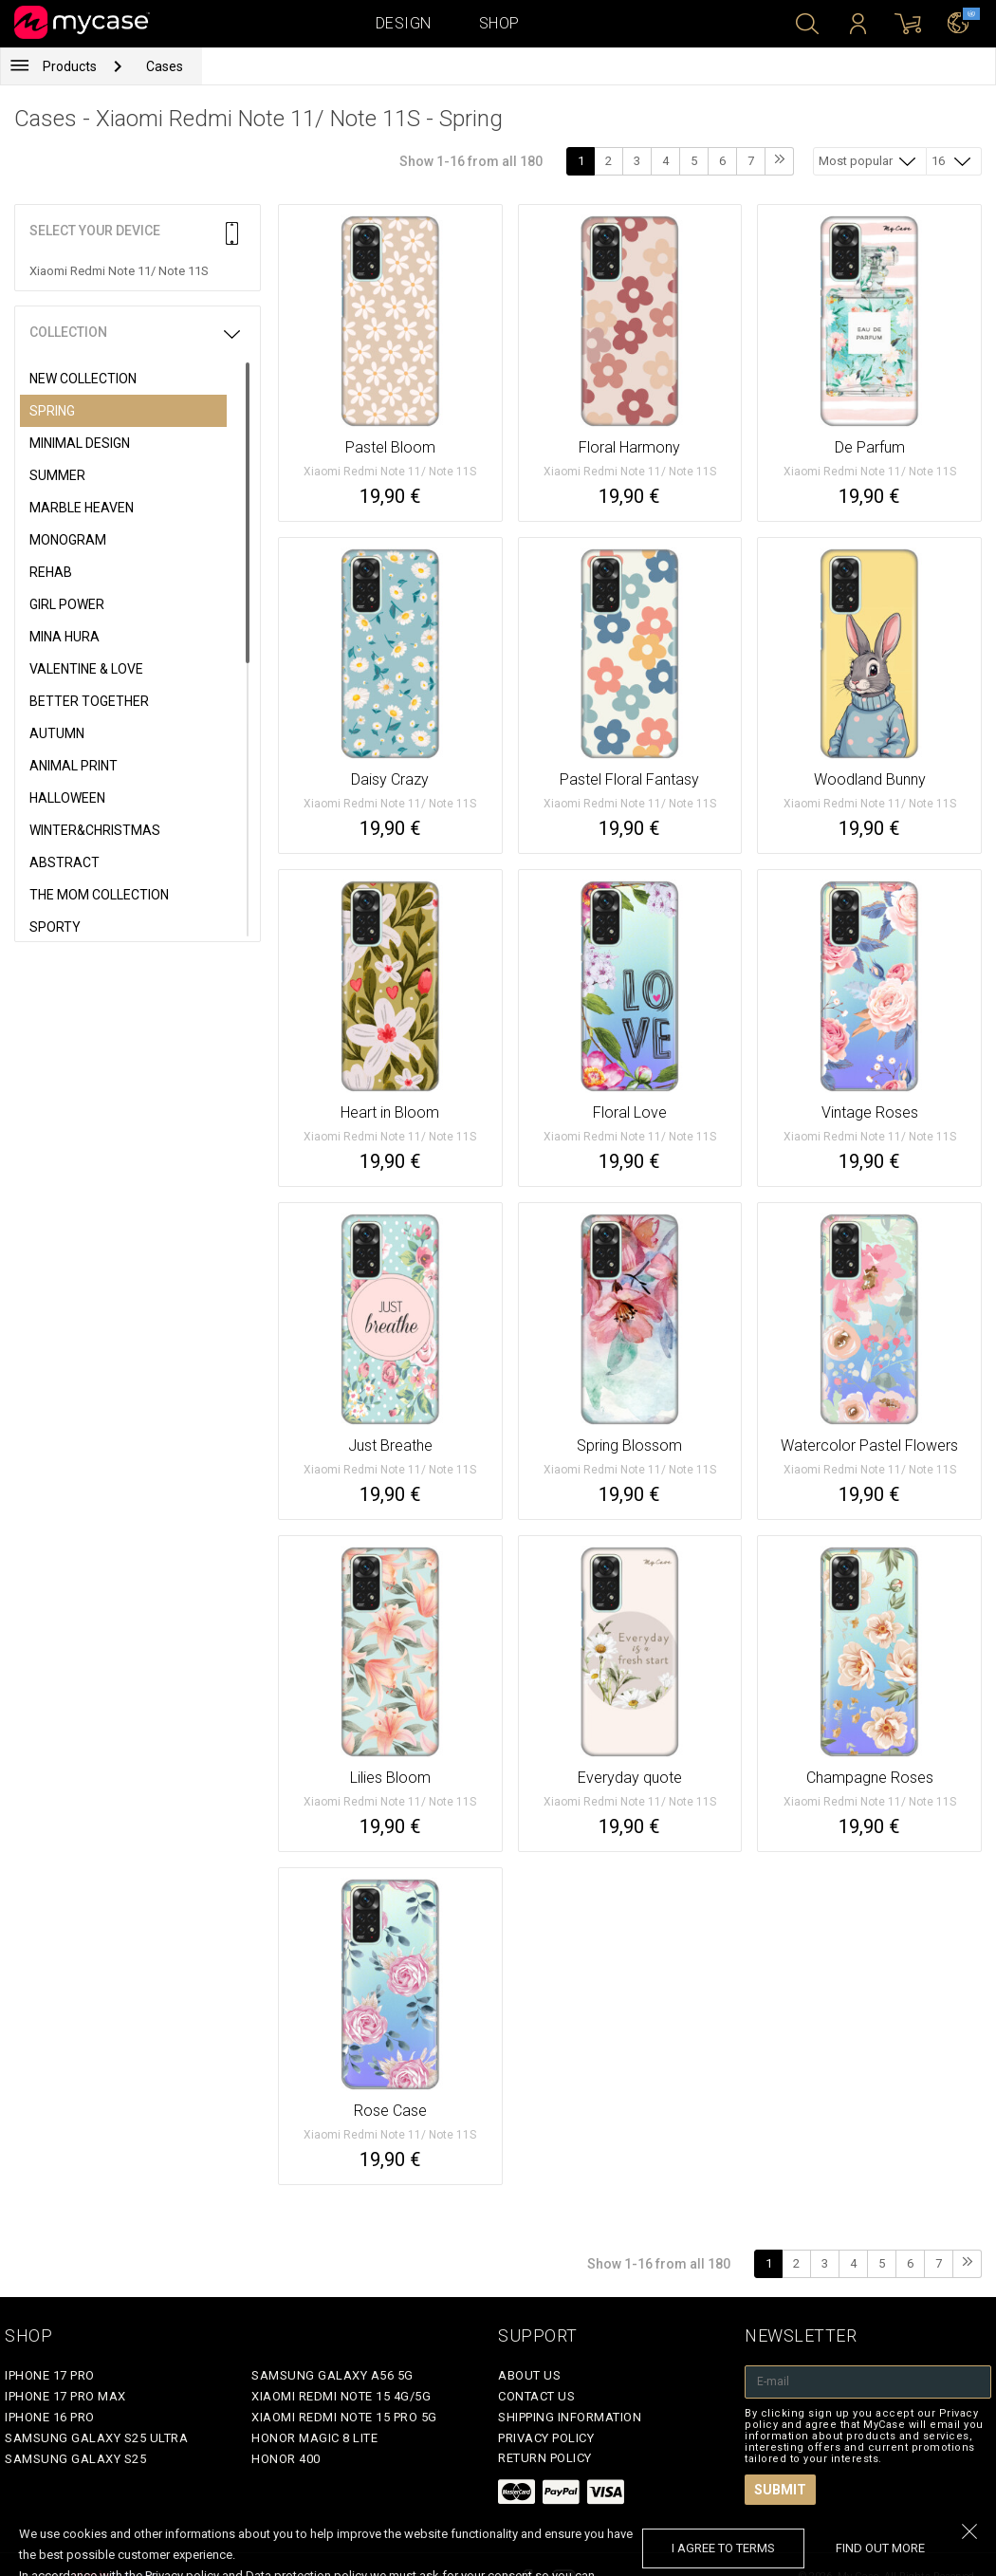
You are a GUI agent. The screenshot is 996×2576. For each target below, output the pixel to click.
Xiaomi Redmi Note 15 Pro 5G (344, 2417)
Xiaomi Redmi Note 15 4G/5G (341, 2396)
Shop (499, 23)
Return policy (545, 2458)
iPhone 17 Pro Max (65, 2396)
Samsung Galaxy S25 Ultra (96, 2438)
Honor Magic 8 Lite (314, 2438)
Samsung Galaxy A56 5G (332, 2375)
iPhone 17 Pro (50, 2375)
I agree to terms (723, 2548)
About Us (529, 2375)
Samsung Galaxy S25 (75, 2459)
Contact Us (536, 2396)
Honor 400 (286, 2459)
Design (404, 23)
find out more (880, 2548)
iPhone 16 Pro (50, 2417)
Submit (780, 2489)
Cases (164, 66)
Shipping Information (569, 2417)
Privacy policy (546, 2438)
